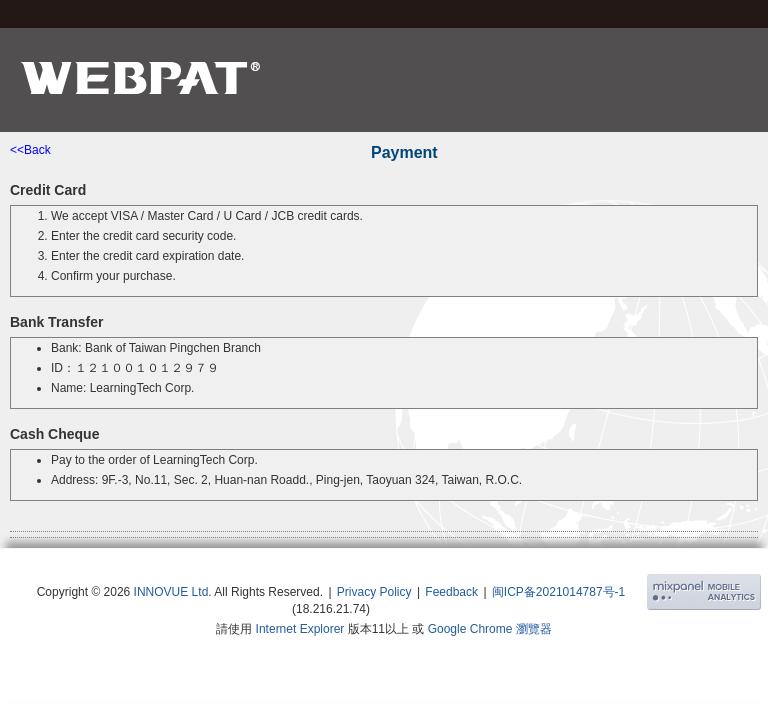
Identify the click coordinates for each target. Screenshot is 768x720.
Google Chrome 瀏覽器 (490, 629)
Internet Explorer (300, 629)
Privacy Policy (374, 592)
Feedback (451, 592)
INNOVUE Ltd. (173, 592)
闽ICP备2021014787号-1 (558, 592)
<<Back (30, 150)
